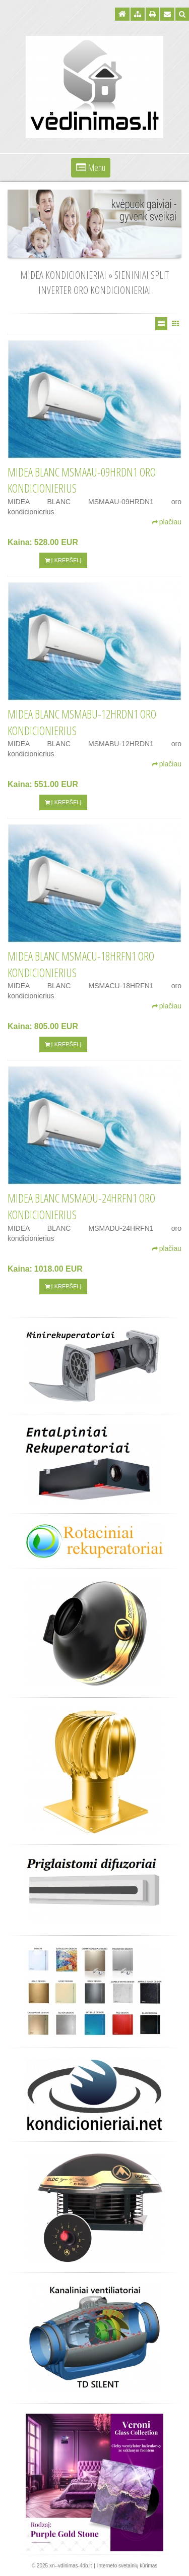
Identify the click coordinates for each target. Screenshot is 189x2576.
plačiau (166, 522)
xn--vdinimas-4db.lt (70, 2565)
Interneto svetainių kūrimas (127, 2565)
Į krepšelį (63, 560)
